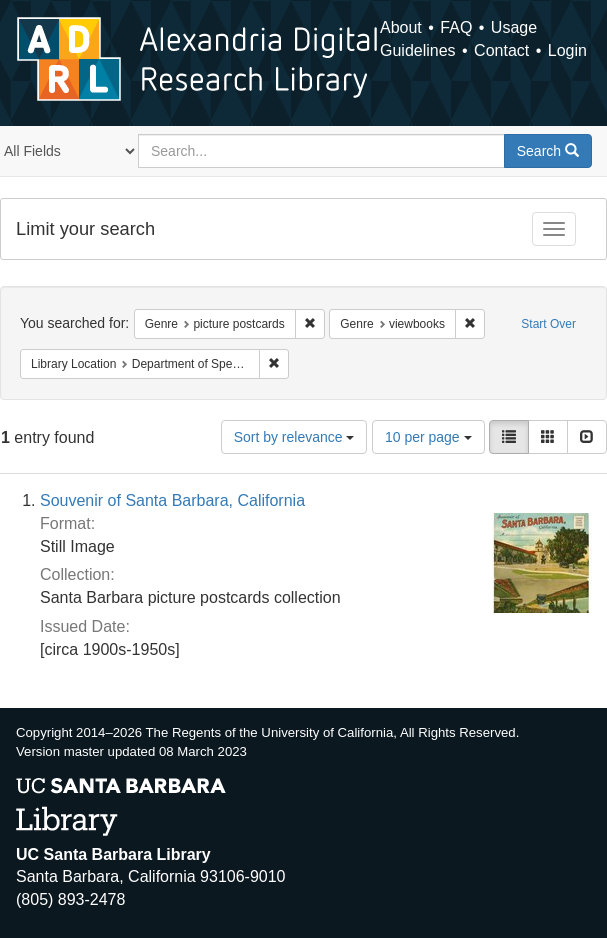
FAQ (456, 27)
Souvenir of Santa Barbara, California (172, 500)
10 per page (428, 437)
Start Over (548, 324)
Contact (501, 50)
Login (567, 50)
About (401, 27)
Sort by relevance (294, 437)
